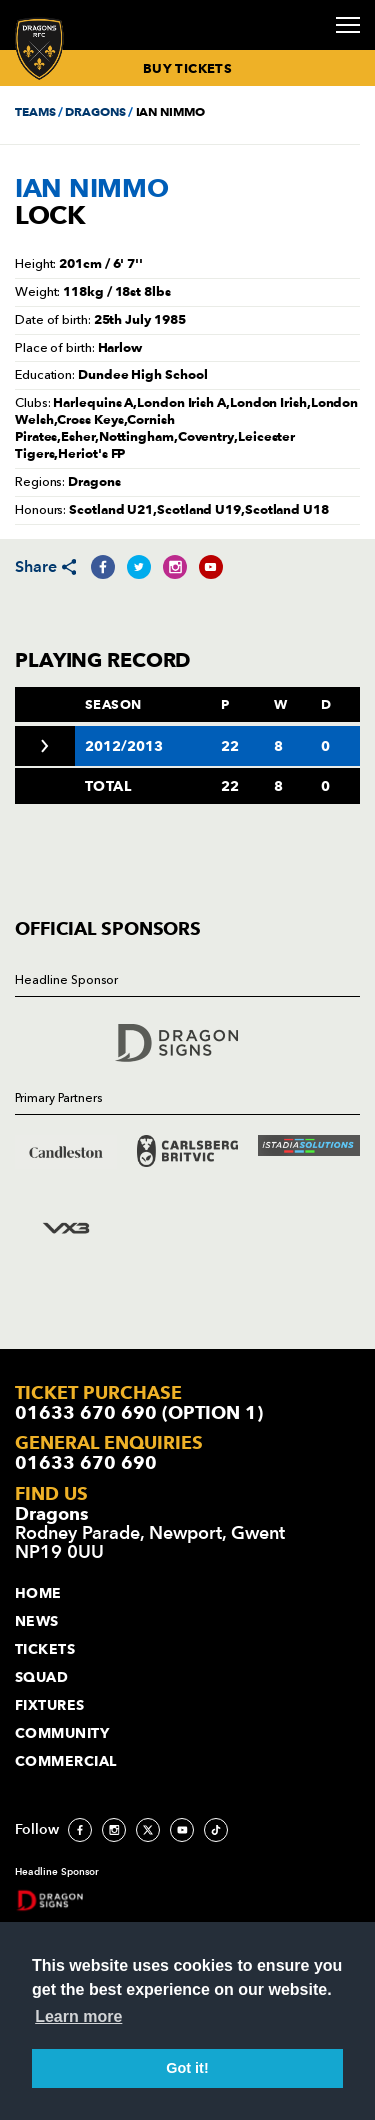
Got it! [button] (187, 2068)
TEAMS (35, 111)
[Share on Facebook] (103, 567)
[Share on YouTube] (211, 567)
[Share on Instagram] (175, 567)
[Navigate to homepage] (39, 48)
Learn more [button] (78, 2016)
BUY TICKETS (187, 68)
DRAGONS (95, 111)
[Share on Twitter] (139, 567)
